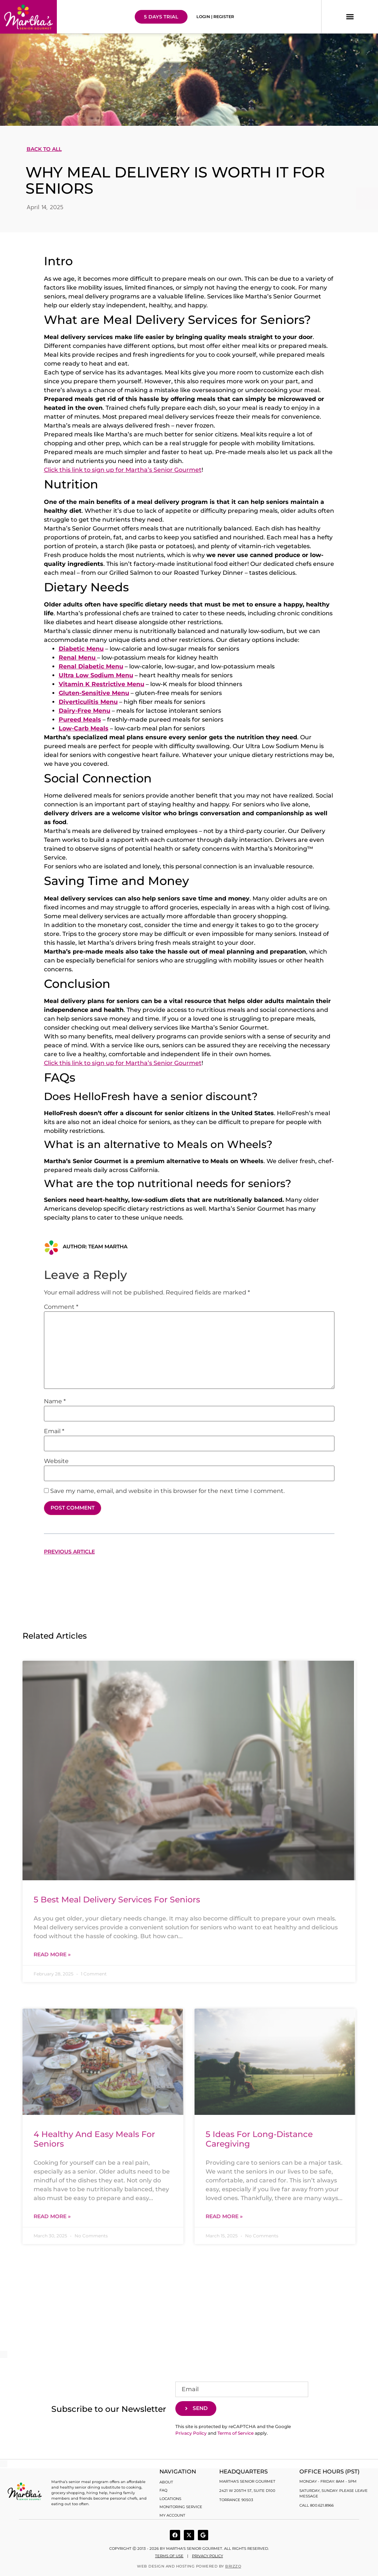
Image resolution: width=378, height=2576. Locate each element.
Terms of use (169, 2552)
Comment (61, 1307)
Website (56, 1461)
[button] (350, 17)
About (166, 2481)
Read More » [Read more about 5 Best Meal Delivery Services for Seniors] (52, 1953)
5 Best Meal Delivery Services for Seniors (117, 1899)
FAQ (163, 2488)
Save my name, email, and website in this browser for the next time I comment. (167, 1491)
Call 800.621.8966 (316, 2504)
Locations (170, 2496)
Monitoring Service (180, 2504)
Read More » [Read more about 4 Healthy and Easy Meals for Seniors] (52, 2215)
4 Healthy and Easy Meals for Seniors (94, 2138)
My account (172, 2512)
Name (55, 1401)
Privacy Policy (191, 2432)
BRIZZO (233, 2563)
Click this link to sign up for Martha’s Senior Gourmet (123, 469)
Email (54, 1431)
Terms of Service (235, 2432)
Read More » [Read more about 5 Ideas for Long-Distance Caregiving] (224, 2215)
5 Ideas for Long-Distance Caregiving (259, 2138)
